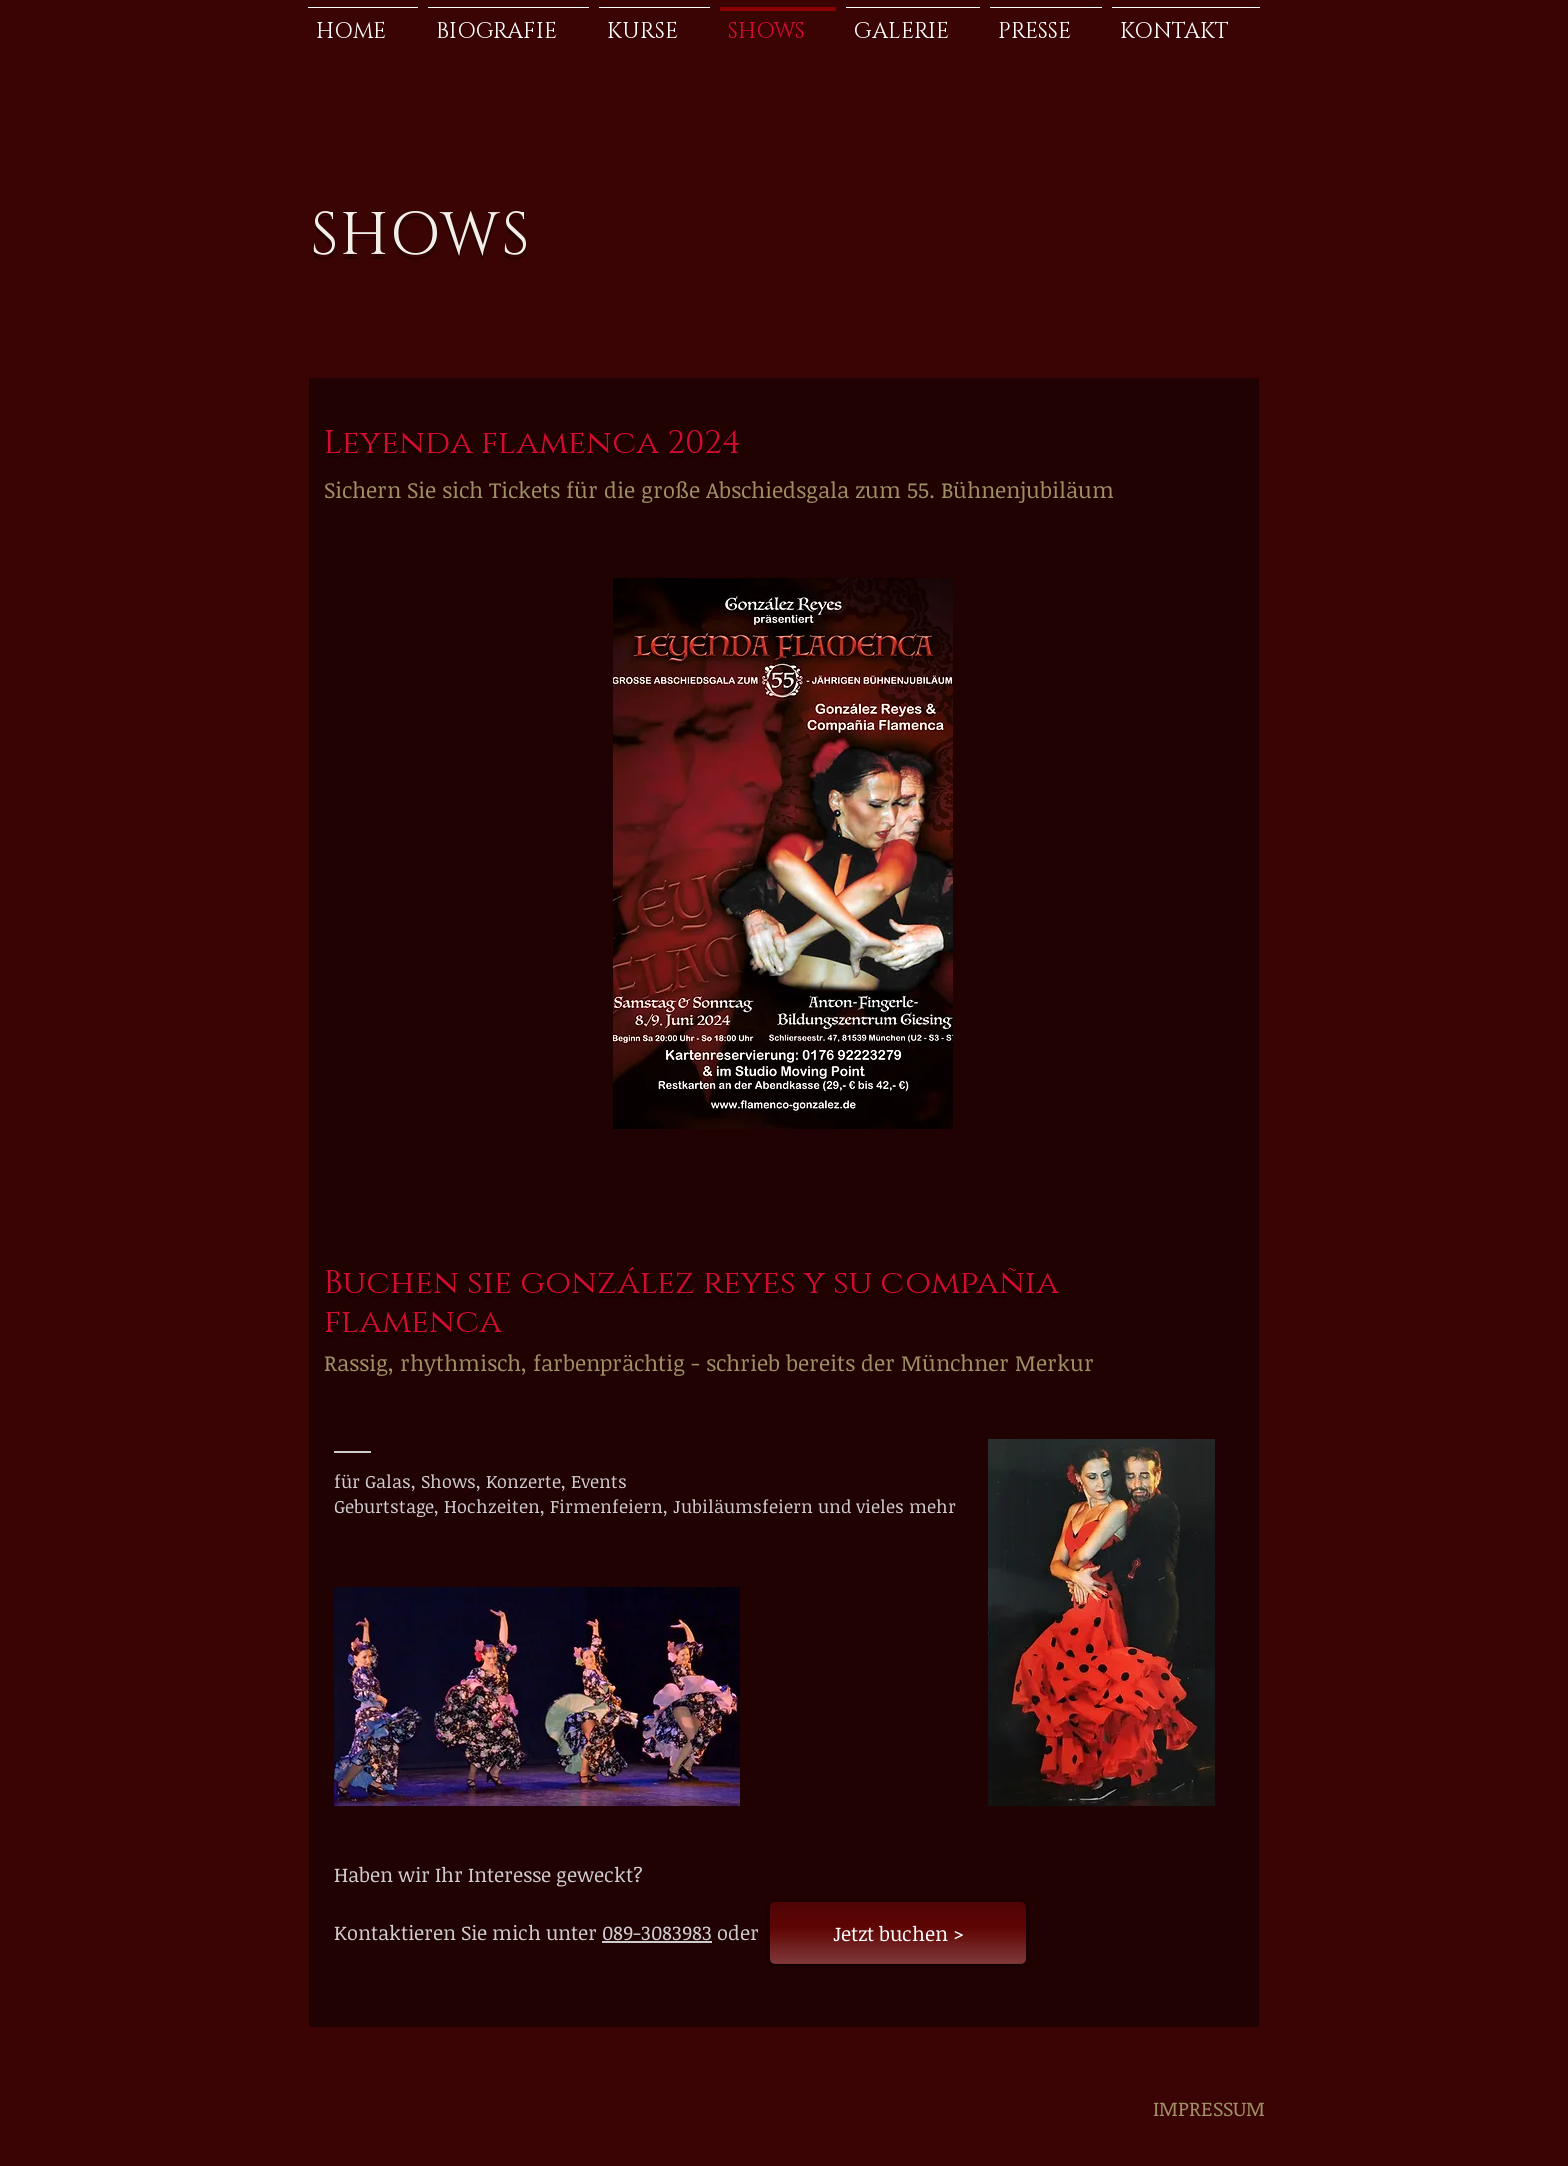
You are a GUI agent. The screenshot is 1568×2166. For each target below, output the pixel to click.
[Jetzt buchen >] (898, 1933)
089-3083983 (657, 1932)
